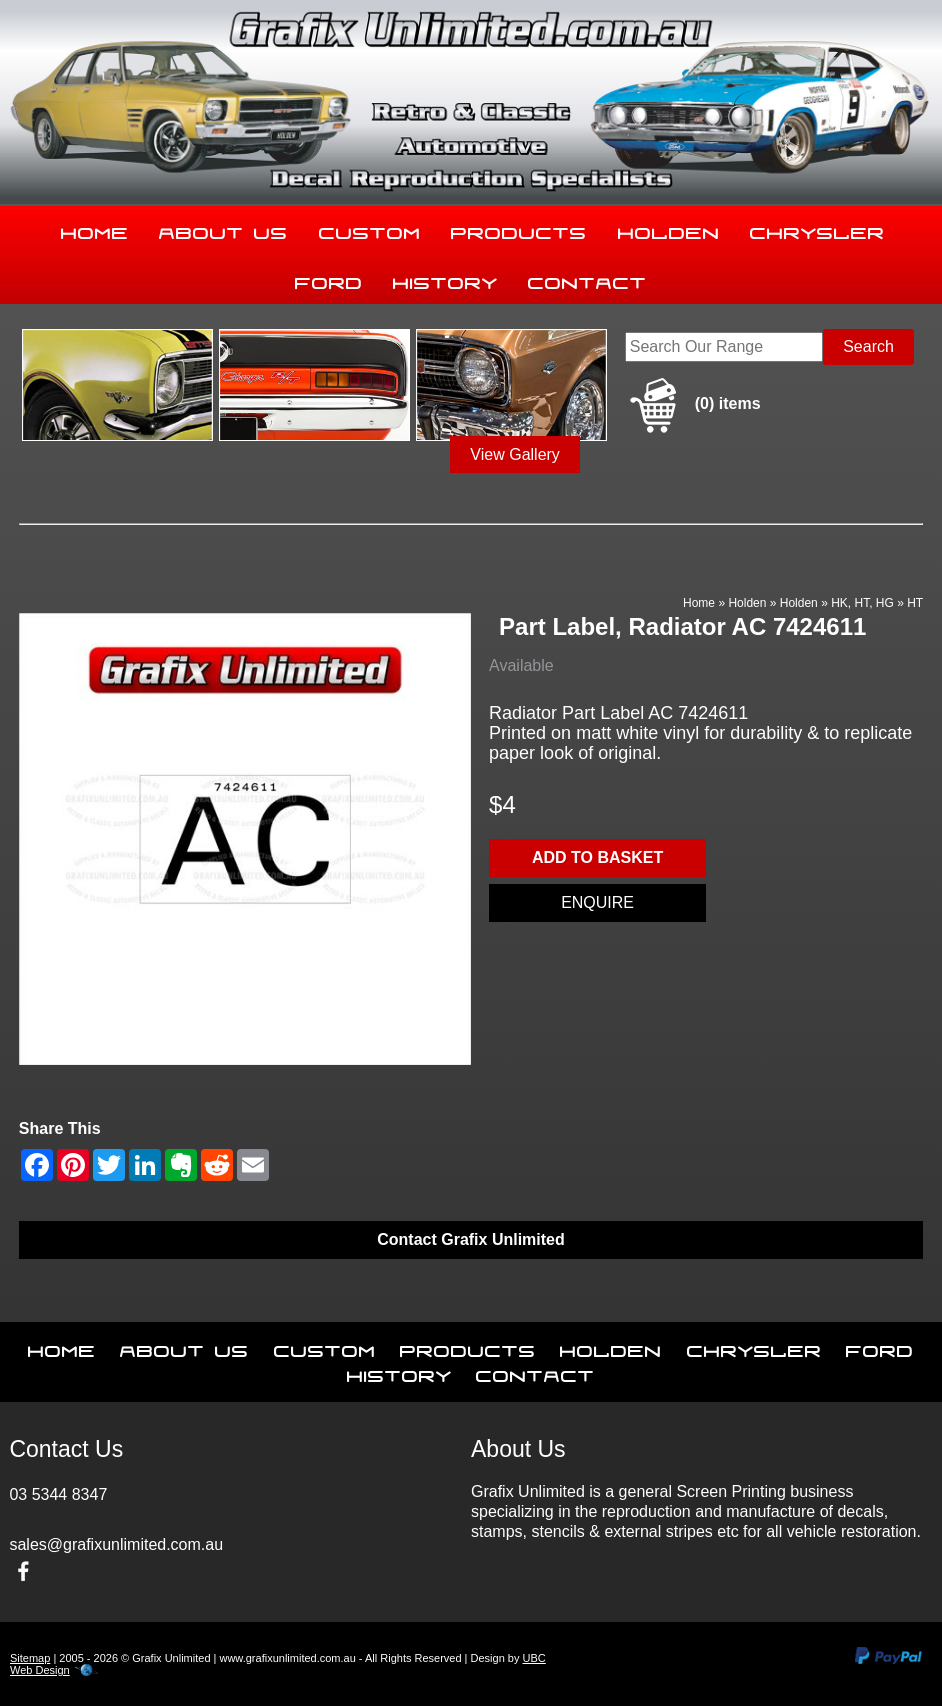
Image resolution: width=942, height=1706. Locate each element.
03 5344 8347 (58, 1494)
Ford (329, 279)
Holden (669, 229)
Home (95, 229)
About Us (223, 229)
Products (519, 229)
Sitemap (30, 1658)
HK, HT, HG (862, 603)
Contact (587, 279)
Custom (370, 229)
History (445, 279)
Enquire (597, 902)
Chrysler (817, 229)
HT (915, 603)
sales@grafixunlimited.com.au (116, 1544)
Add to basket (597, 857)
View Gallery (515, 454)
